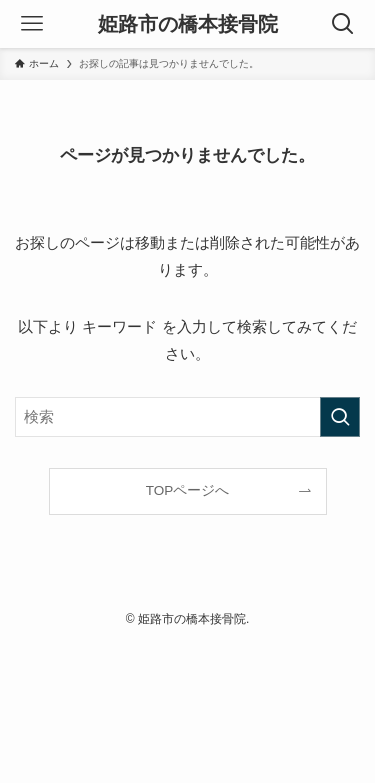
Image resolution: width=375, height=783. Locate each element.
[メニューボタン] (32, 24)
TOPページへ (188, 490)
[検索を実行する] (340, 417)
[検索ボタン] (343, 24)
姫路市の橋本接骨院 (188, 24)
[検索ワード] (187, 417)
